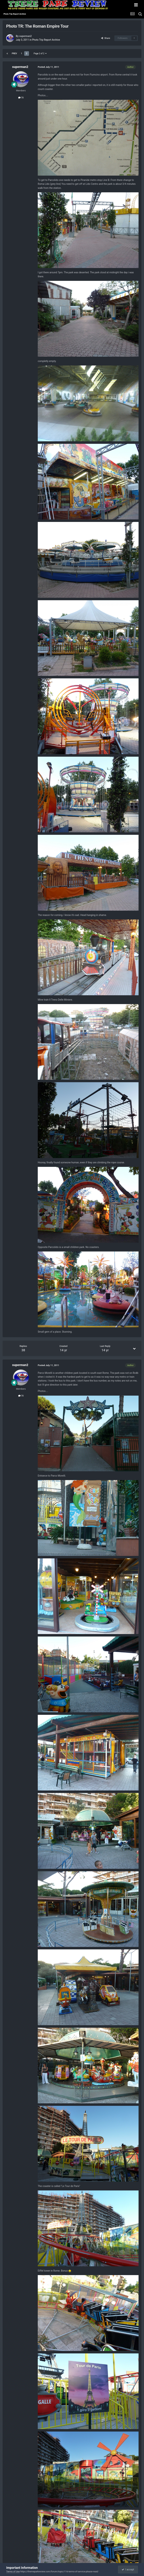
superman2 (25, 36)
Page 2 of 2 (40, 53)
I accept (128, 2569)
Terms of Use (13, 2571)
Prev (14, 53)
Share (105, 38)
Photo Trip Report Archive (46, 39)
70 (21, 97)
